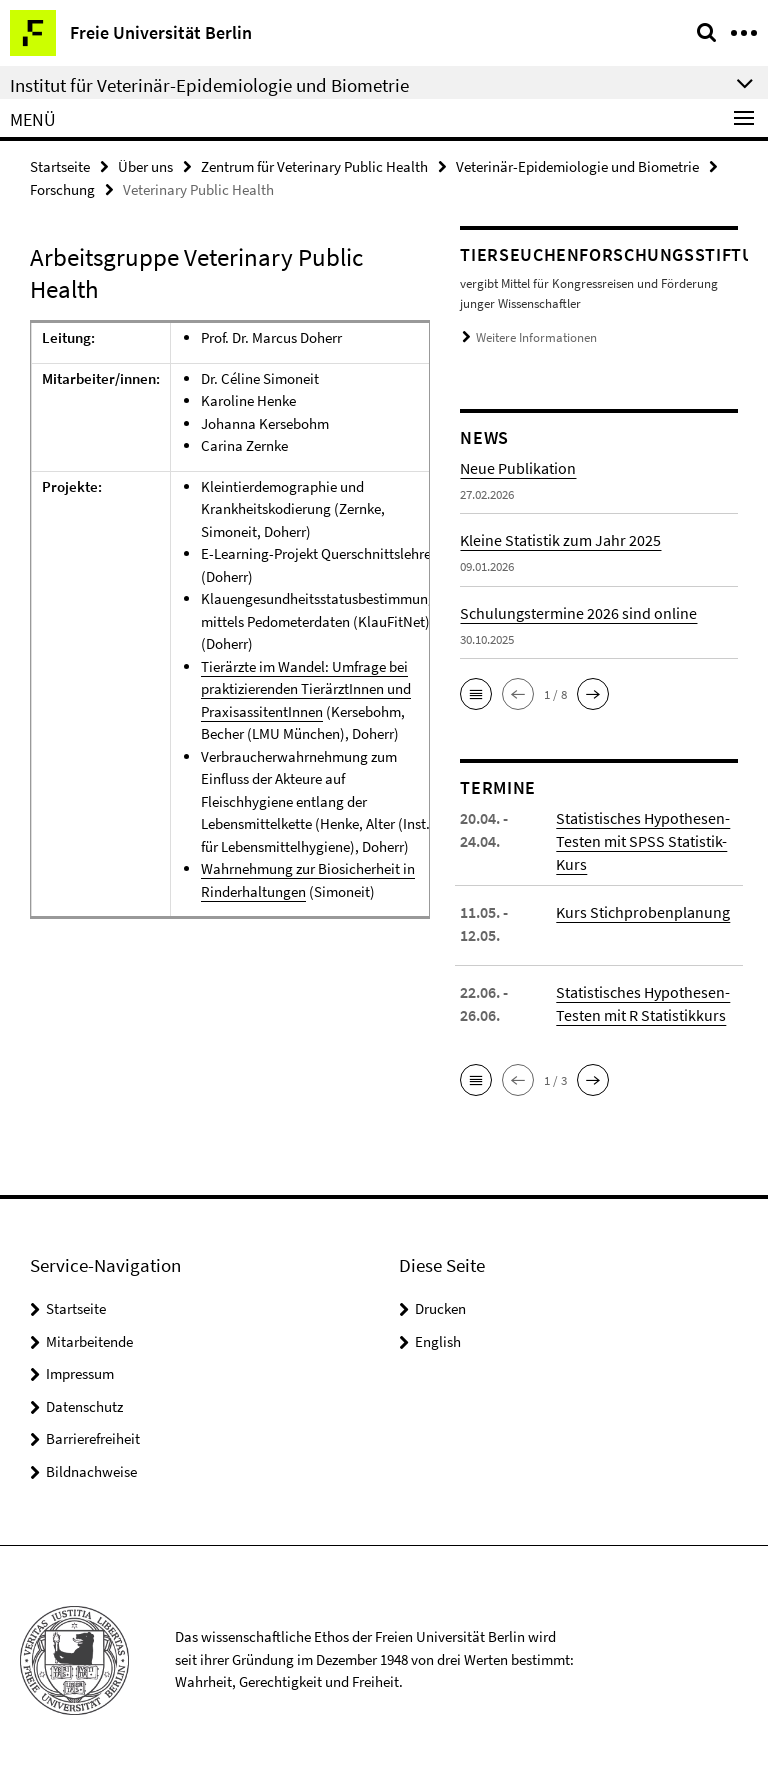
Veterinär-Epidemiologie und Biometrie (577, 166)
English (438, 1341)
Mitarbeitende (89, 1341)
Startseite (60, 166)
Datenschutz (84, 1406)
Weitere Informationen (536, 337)
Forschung (62, 189)
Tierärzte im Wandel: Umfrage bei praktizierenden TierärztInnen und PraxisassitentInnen (306, 689)
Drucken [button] (440, 1308)
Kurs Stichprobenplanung (643, 912)
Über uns (145, 166)
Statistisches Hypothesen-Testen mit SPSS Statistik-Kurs (643, 841)
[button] (476, 694)
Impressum (80, 1373)
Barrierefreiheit (93, 1438)
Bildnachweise (91, 1471)
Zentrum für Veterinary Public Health (314, 166)
